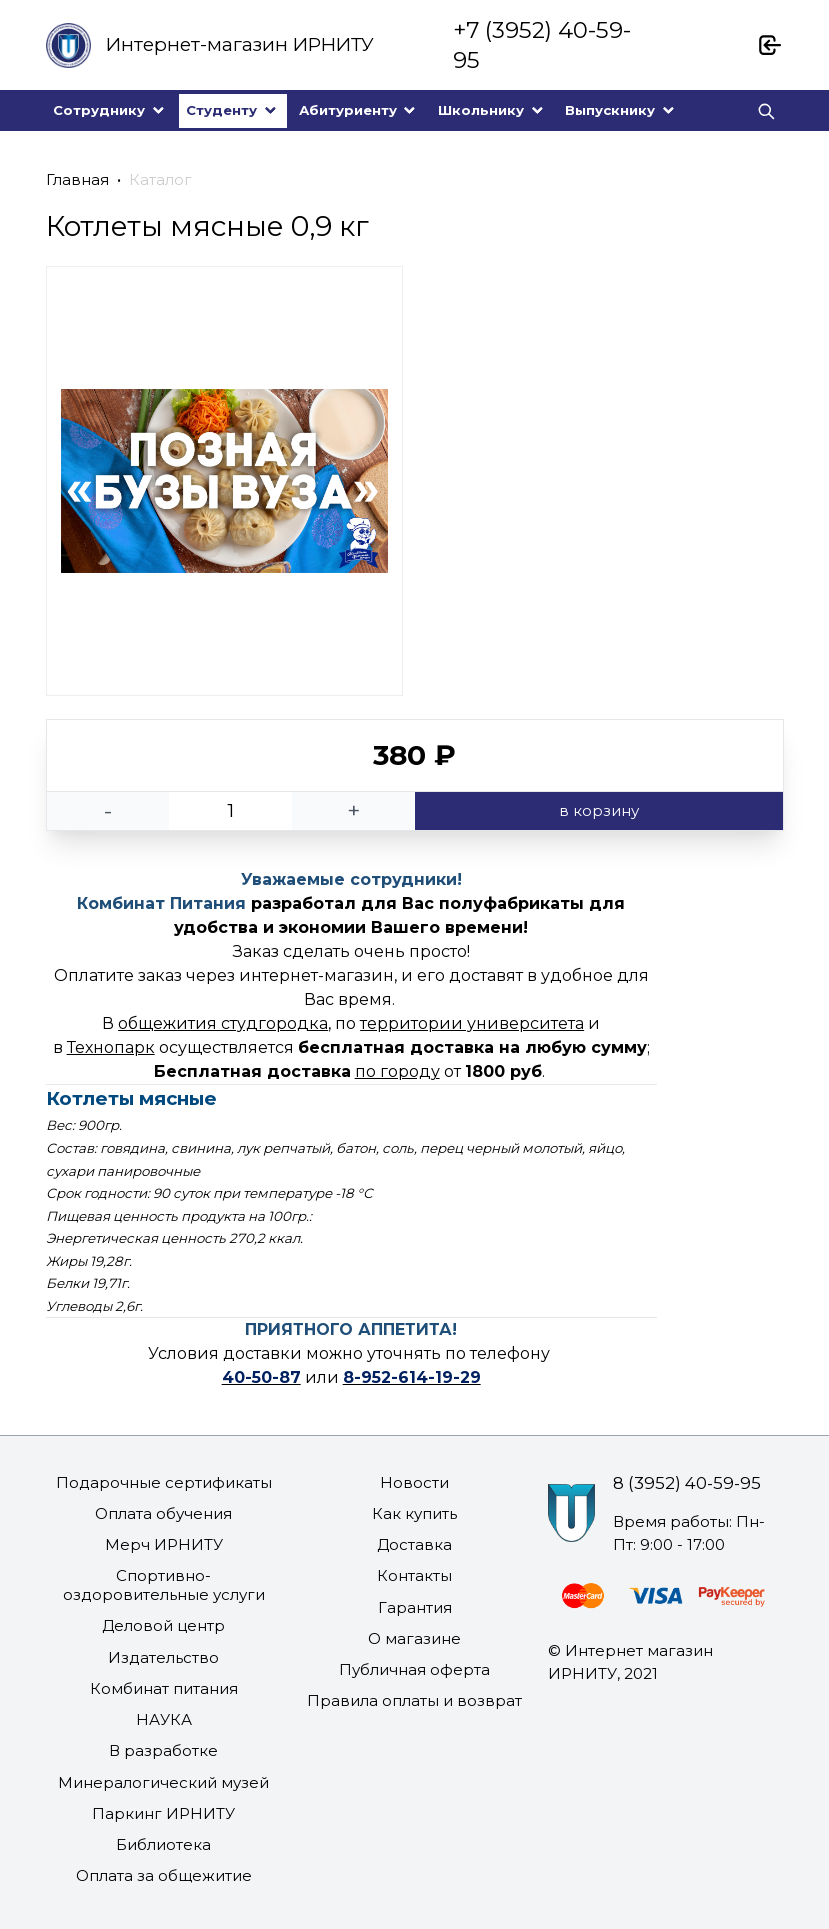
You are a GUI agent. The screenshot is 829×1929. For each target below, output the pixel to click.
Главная (77, 179)
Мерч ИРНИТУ (164, 1544)
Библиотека (163, 1844)
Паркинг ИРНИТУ (163, 1813)
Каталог (160, 179)
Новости (414, 1482)
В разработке (163, 1750)
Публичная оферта (414, 1669)
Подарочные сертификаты (164, 1482)
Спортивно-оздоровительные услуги (164, 1585)
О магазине (414, 1638)
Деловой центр (163, 1625)
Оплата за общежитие (164, 1875)
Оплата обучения (163, 1513)
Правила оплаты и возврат (414, 1700)
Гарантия (415, 1607)
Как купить (414, 1513)
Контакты (414, 1575)
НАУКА (164, 1719)
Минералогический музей (163, 1782)
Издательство (163, 1657)
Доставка (414, 1544)
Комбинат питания (164, 1688)
